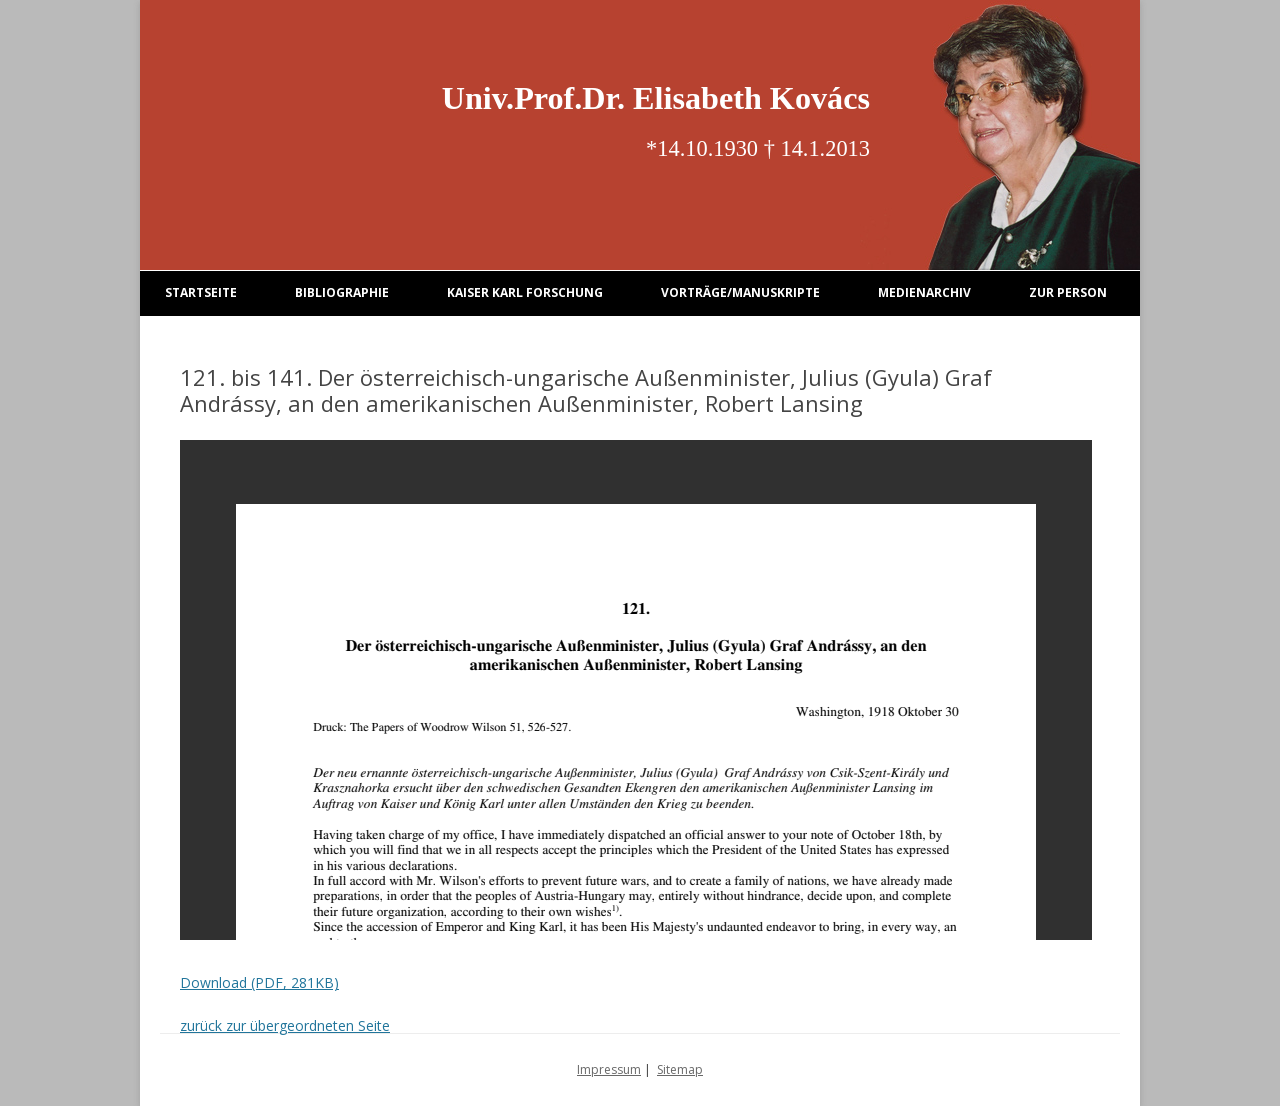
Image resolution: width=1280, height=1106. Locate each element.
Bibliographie (342, 292)
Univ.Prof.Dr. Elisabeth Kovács (656, 98)
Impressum (609, 1069)
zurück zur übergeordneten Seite (285, 1025)
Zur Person (1068, 292)
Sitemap (680, 1069)
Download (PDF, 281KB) (259, 982)
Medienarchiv (924, 292)
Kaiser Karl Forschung (525, 292)
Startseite (201, 292)
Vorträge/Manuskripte (740, 292)
